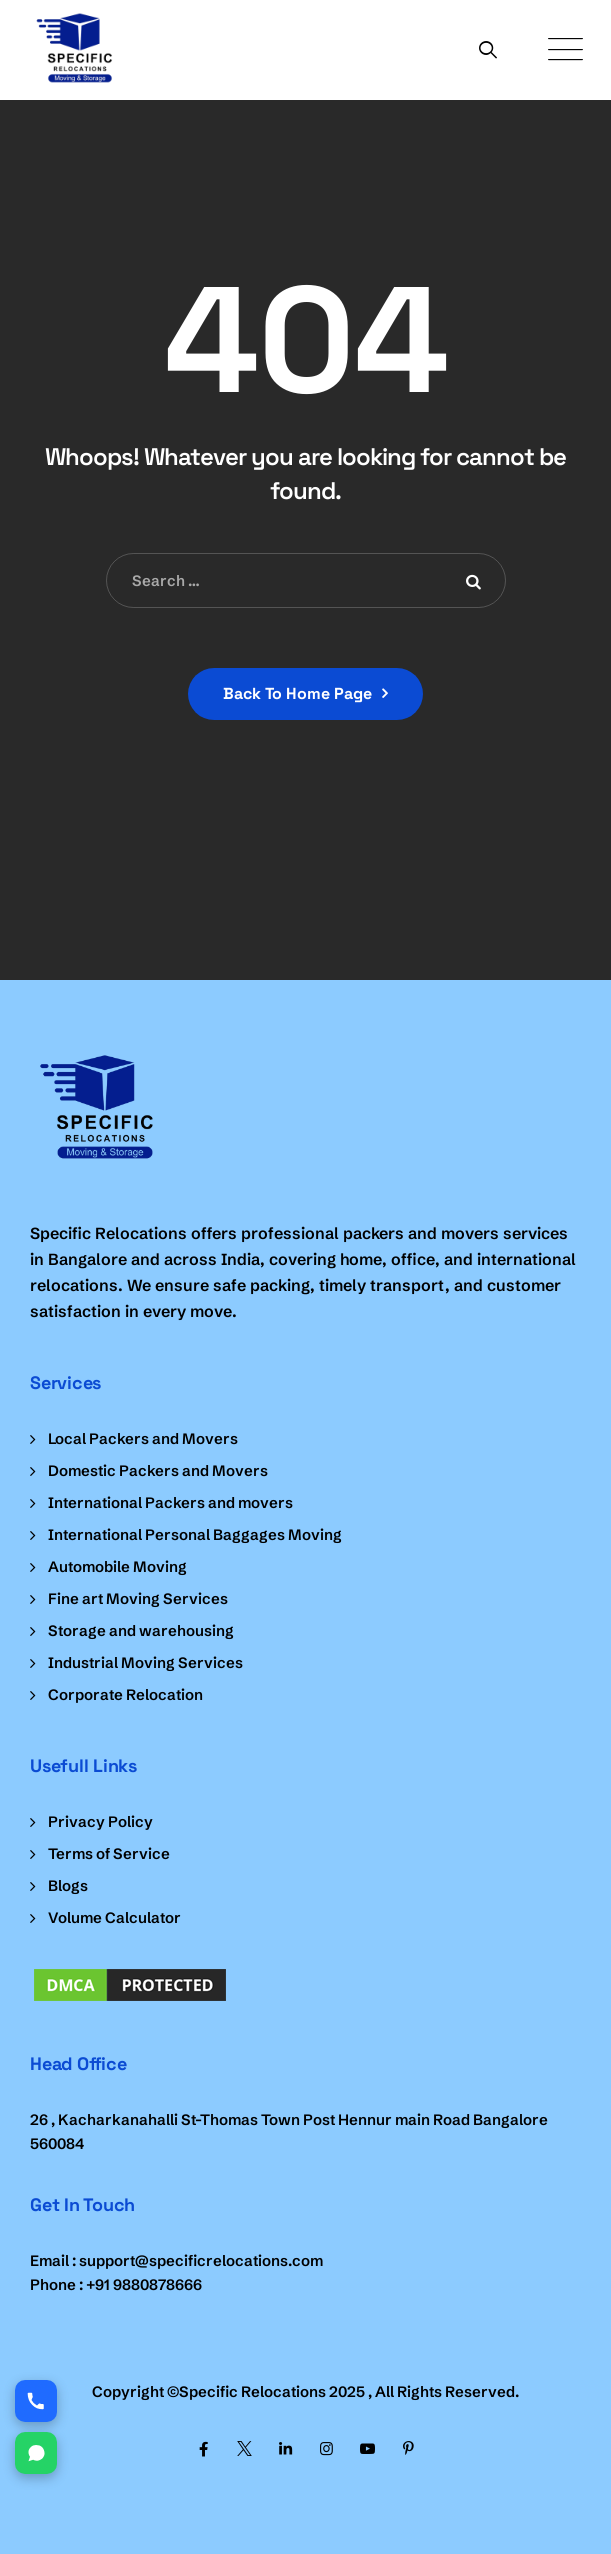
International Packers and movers (170, 1502)
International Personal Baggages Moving (195, 1534)
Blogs (68, 1885)
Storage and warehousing (141, 1630)
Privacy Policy (100, 1821)
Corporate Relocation (125, 1694)
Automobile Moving (117, 1566)
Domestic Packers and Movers (158, 1470)
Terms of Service (109, 1853)
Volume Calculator (114, 1917)
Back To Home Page (297, 693)
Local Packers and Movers (143, 1438)
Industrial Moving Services (145, 1662)
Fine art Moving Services (138, 1598)
